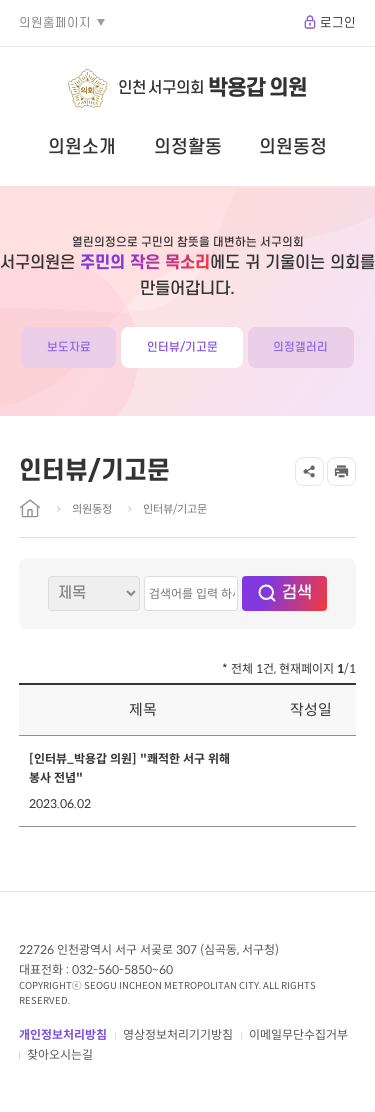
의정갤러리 (300, 347)
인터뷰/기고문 (182, 347)
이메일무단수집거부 (298, 1034)
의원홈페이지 (55, 23)
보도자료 (69, 347)
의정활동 (188, 147)
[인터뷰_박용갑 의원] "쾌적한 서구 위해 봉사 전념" (129, 768)
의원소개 (82, 147)
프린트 (341, 471)
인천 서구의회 (212, 88)
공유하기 (309, 471)
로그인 (338, 23)
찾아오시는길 (60, 1054)
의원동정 (293, 147)
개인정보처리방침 (63, 1034)
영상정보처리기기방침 (178, 1034)
